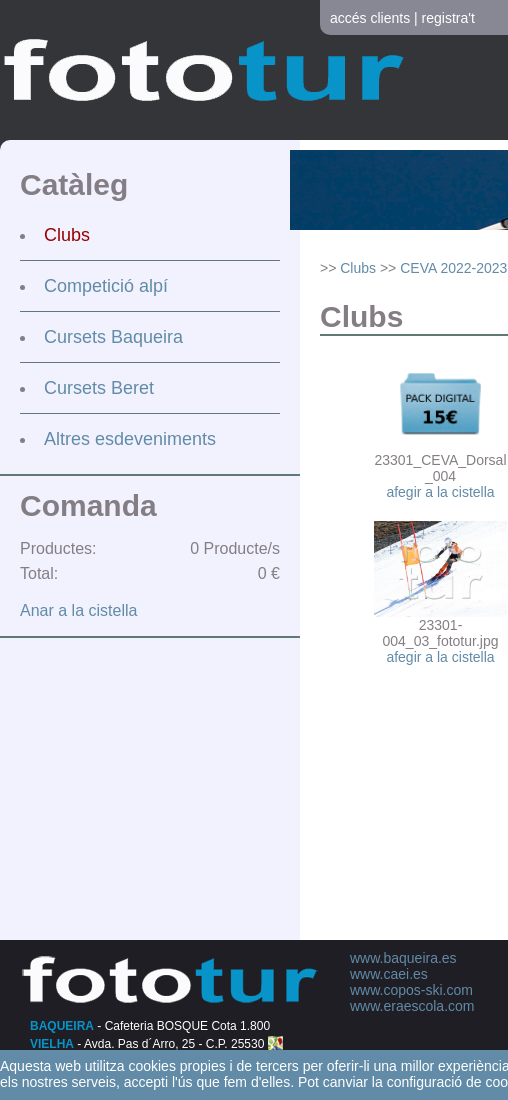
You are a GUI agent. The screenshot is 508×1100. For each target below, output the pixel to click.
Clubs (67, 235)
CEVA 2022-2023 (453, 268)
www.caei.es (389, 974)
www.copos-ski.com (411, 990)
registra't (448, 18)
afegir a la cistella (440, 492)
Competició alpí (106, 286)
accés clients (370, 18)
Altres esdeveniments (130, 439)
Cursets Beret (99, 388)
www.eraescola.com (412, 1006)
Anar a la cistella (78, 610)
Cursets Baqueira (113, 337)
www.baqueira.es (403, 958)
